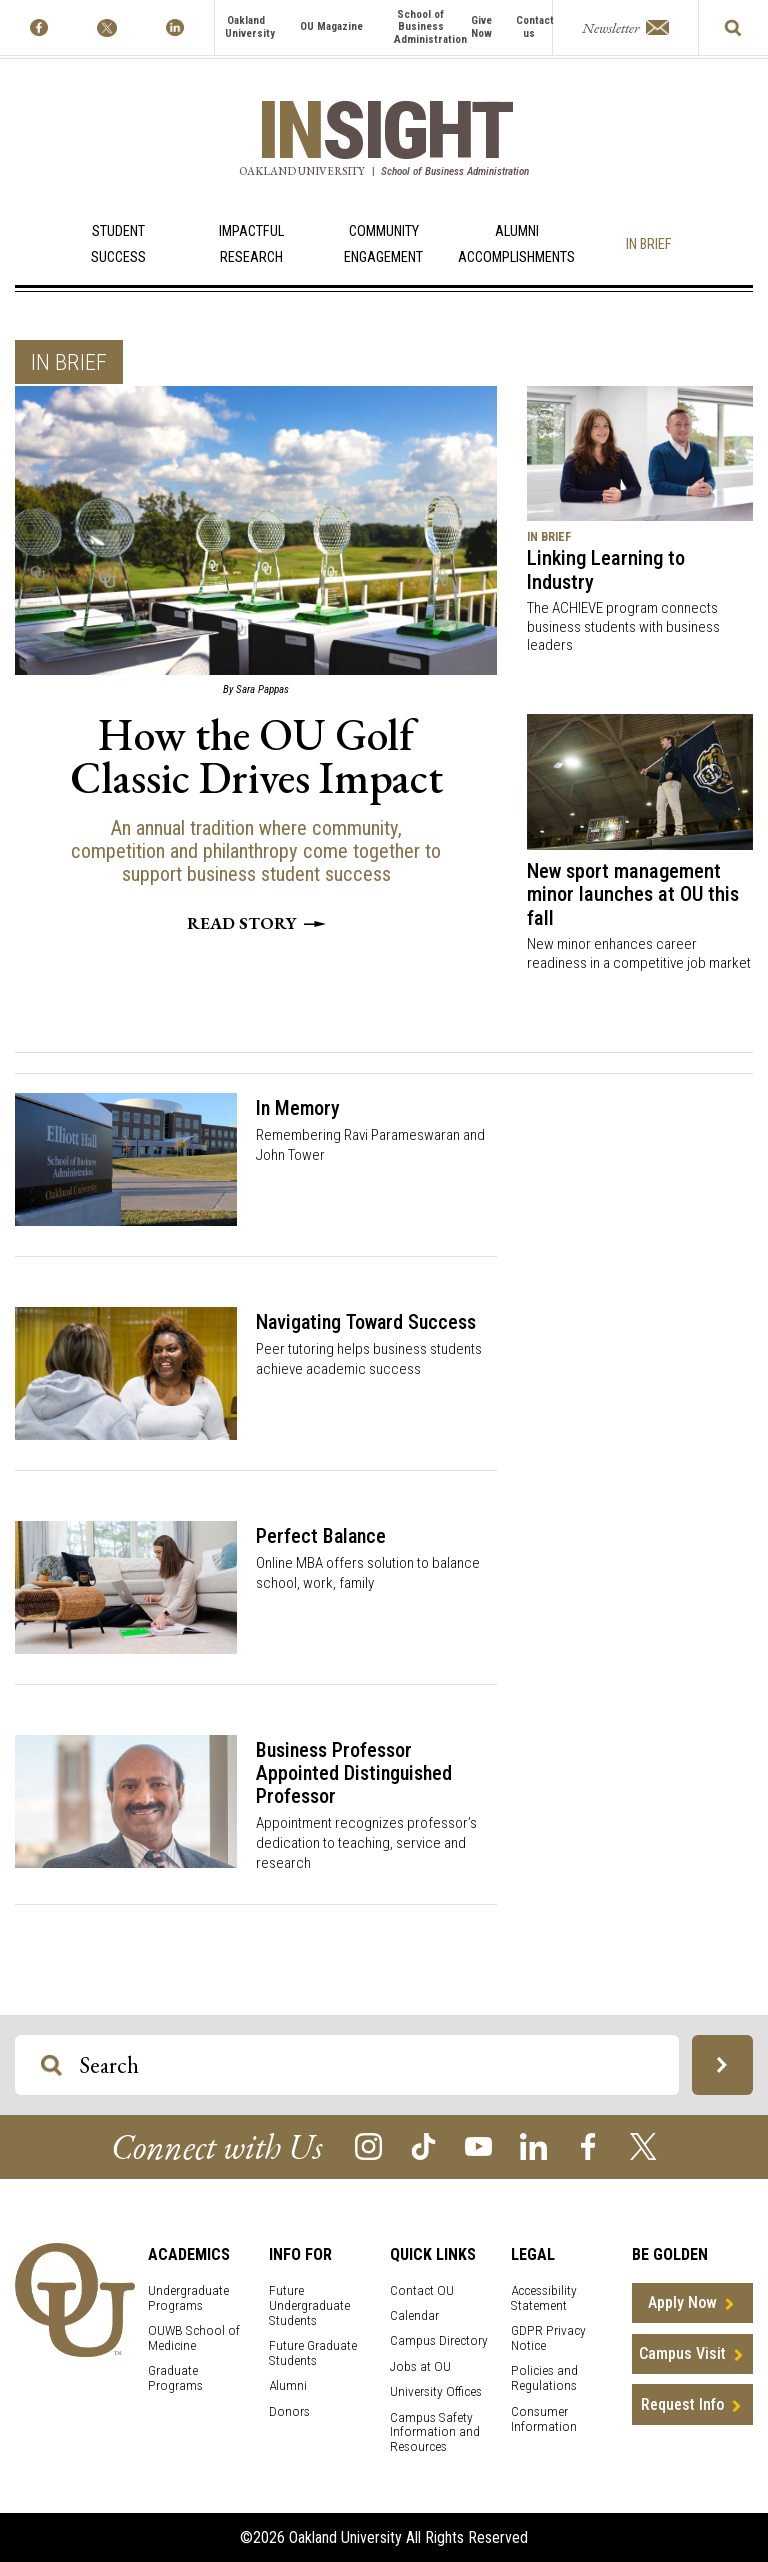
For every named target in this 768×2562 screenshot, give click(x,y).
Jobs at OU (420, 2366)
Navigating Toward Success (366, 1322)
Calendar (414, 2315)
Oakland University (250, 27)
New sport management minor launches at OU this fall (633, 894)
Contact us (535, 27)
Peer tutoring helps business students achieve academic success (369, 1359)
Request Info (682, 2404)
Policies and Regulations (544, 2378)
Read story (256, 923)
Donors (289, 2411)
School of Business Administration (430, 27)
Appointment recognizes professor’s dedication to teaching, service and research (366, 1843)
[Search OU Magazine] (51, 2065)
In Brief (649, 244)
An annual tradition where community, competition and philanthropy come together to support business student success (256, 851)
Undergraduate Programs (188, 2298)
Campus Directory (439, 2340)
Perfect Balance (321, 1536)
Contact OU (422, 2290)
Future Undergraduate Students (309, 2305)
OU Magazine (331, 26)
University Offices (436, 2391)
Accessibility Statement (544, 2298)
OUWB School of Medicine (194, 2338)
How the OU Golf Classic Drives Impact (256, 756)
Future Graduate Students (313, 2353)
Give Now (481, 27)
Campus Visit (682, 2353)
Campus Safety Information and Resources (435, 2432)
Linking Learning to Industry (606, 570)
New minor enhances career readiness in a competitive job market (639, 953)
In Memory (298, 1108)
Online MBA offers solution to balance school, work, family (368, 1573)
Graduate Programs (175, 2378)
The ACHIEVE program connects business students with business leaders (623, 626)
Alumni (288, 2385)
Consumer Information (544, 2419)
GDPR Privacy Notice (548, 2338)
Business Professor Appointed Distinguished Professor (354, 1773)
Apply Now (682, 2302)
